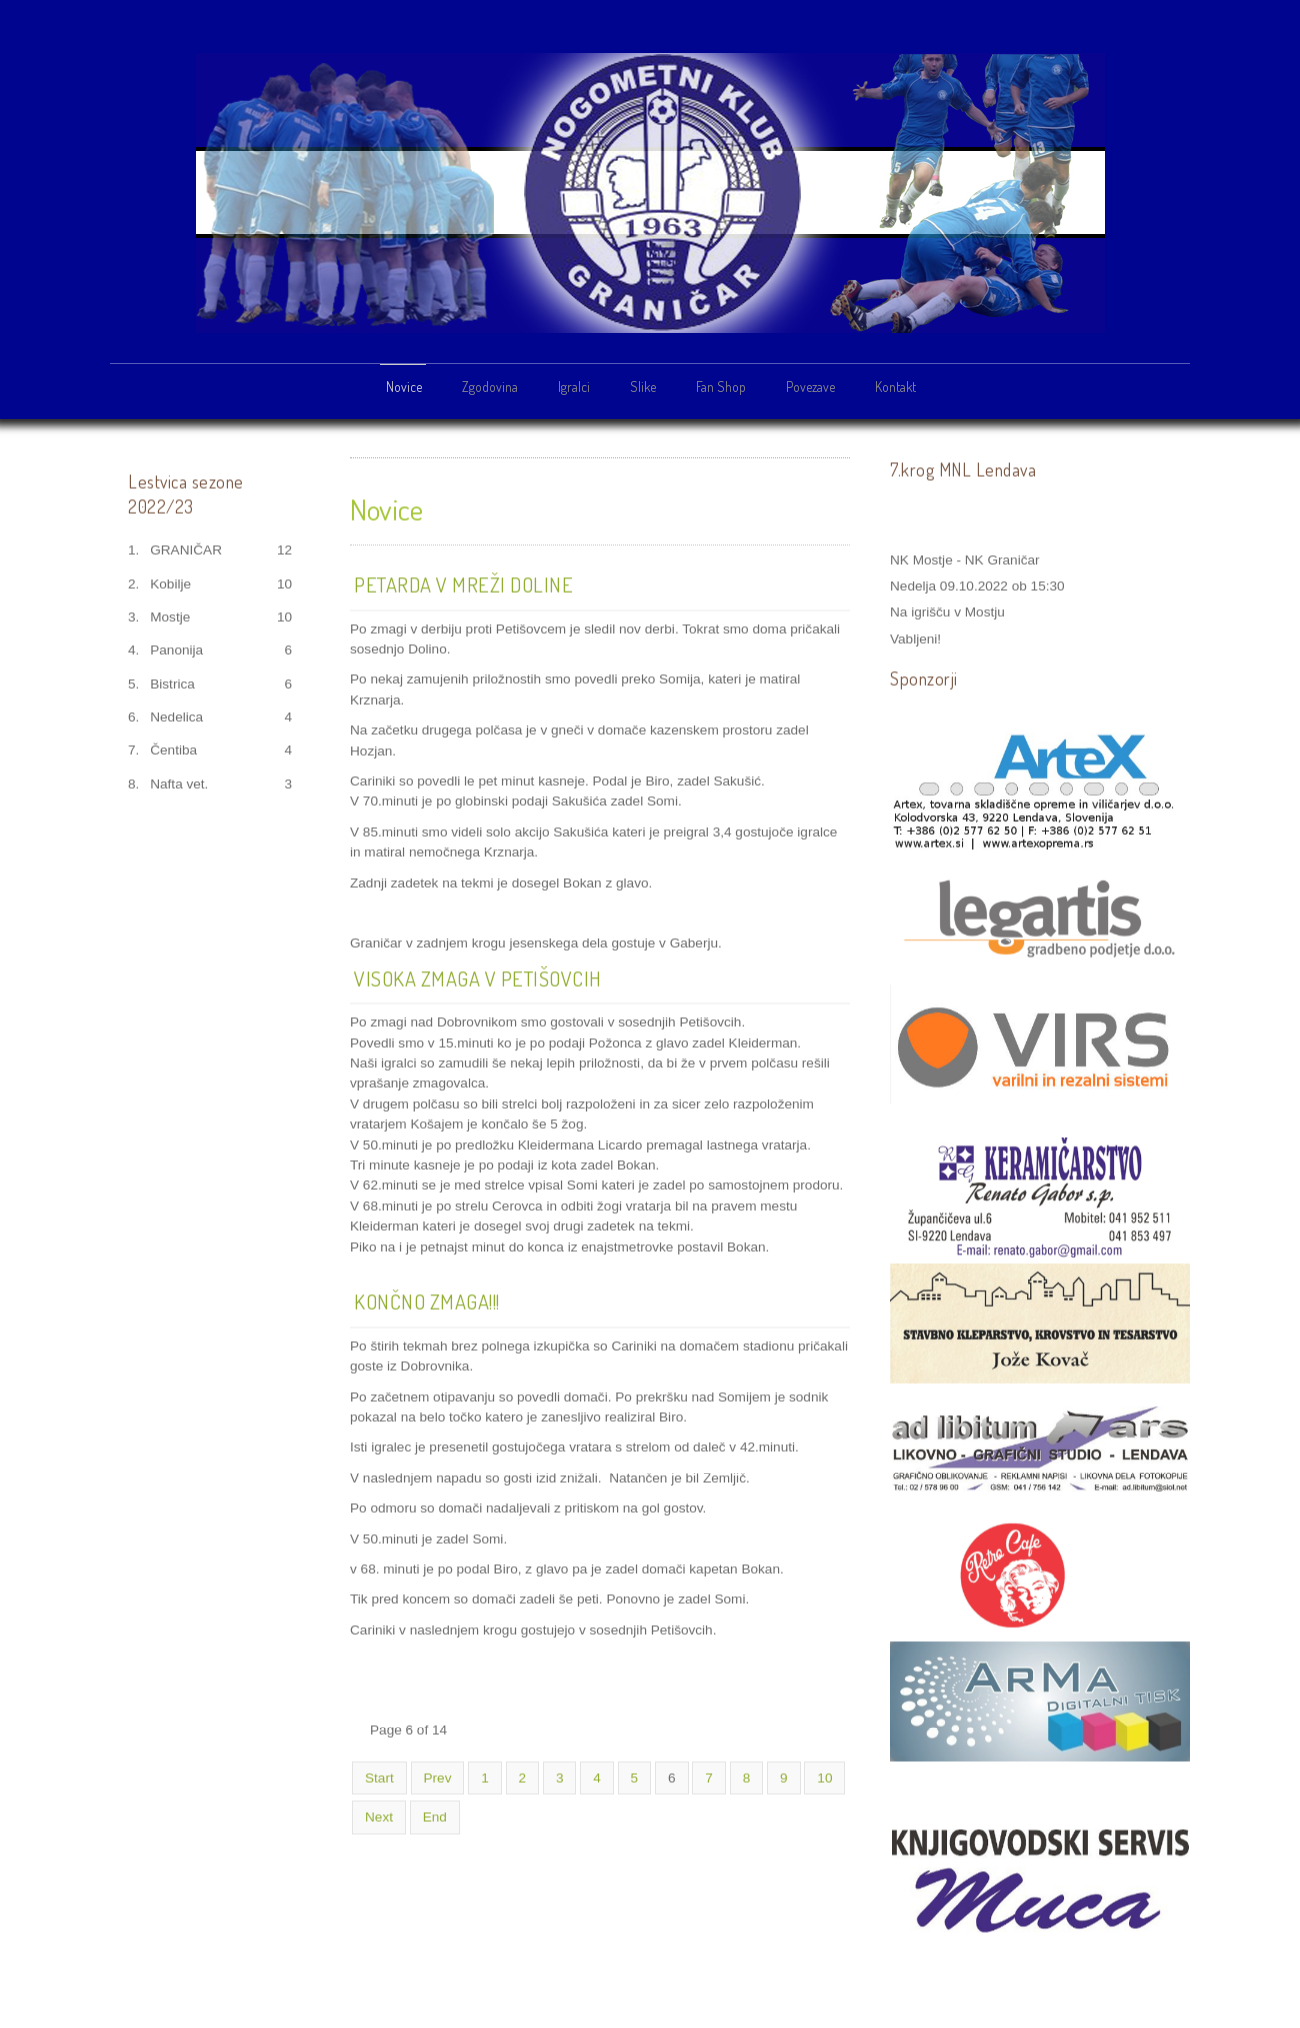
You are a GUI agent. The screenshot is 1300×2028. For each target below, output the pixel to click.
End (435, 1815)
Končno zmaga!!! (427, 1300)
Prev (438, 1775)
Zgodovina (490, 386)
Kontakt (895, 386)
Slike (643, 386)
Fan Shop (721, 386)
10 (824, 1775)
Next (379, 1815)
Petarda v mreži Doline (463, 582)
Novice (404, 386)
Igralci (574, 386)
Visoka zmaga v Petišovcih (478, 976)
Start (379, 1775)
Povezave (810, 386)
